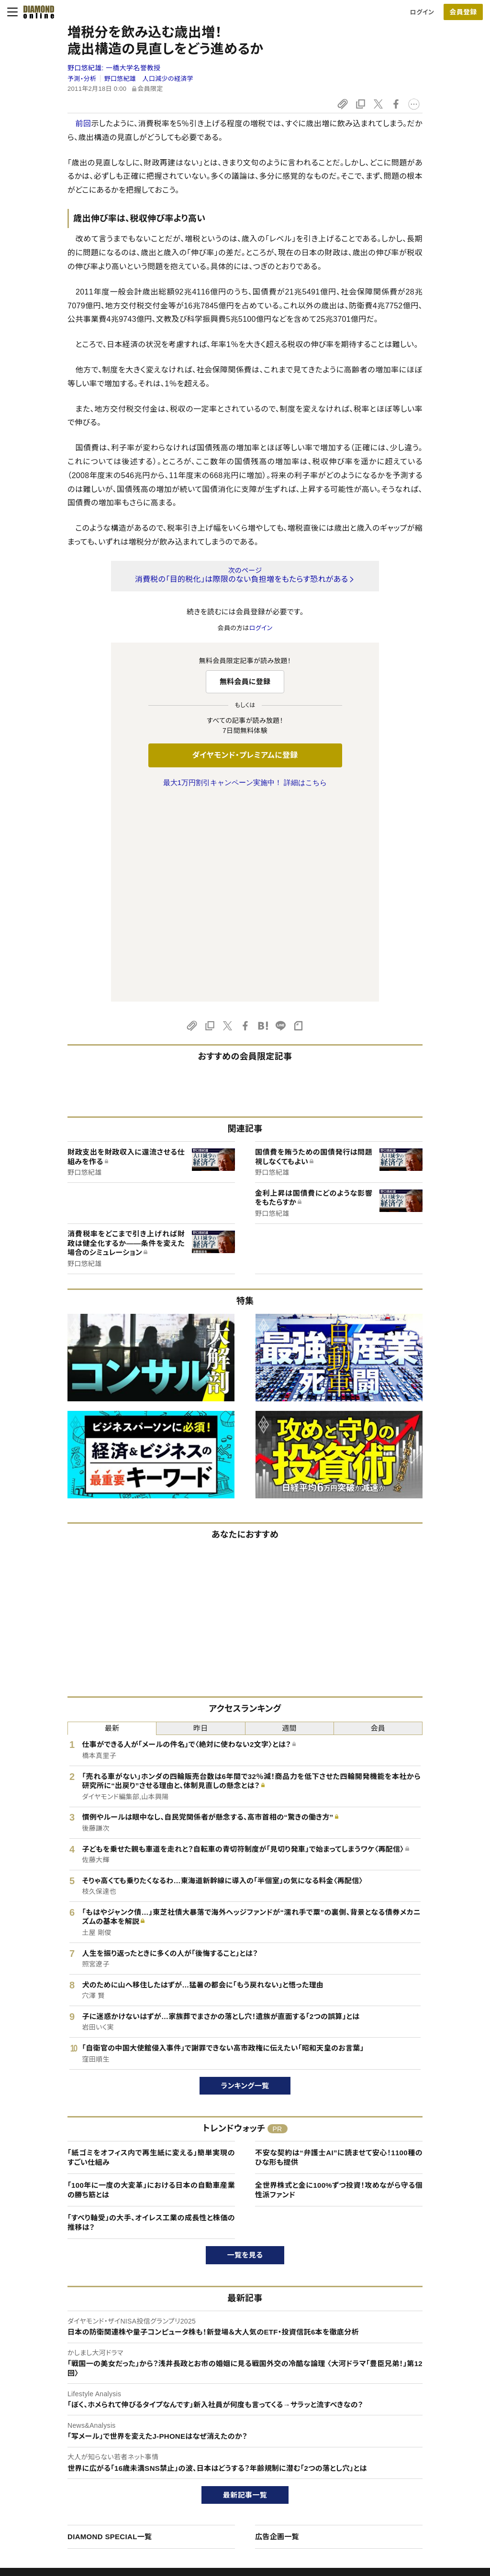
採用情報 (395, 2467)
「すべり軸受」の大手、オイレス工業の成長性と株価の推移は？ (151, 2021)
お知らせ (395, 2483)
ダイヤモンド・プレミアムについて (81, 2451)
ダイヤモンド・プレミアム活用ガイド (84, 2467)
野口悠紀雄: (114, 68)
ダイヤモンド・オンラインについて (85, 2416)
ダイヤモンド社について (418, 2416)
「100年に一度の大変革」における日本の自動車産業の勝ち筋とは (151, 1989)
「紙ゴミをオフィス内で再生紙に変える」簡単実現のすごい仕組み (151, 1956)
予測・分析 (81, 78)
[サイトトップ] (36, 12)
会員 (378, 1527)
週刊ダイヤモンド (228, 2451)
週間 (289, 1527)
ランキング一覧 (245, 1885)
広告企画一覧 (277, 2336)
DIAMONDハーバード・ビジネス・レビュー (262, 2467)
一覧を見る (245, 2054)
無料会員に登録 (245, 681)
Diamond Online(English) (241, 2434)
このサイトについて (62, 2434)
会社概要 (395, 2451)
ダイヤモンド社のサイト (240, 2416)
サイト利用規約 (57, 2483)
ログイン (422, 12)
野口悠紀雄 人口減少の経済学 (148, 78)
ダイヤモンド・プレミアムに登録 (245, 755)
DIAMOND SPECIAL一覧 (109, 2336)
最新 (112, 1527)
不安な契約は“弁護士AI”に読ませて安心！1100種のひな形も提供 (339, 1956)
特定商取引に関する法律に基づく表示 (88, 2499)
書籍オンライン (225, 2483)
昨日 (200, 1527)
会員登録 (463, 12)
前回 (83, 124)
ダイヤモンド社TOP (409, 2434)
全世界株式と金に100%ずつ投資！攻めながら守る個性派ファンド (339, 1989)
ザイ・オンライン (227, 2499)
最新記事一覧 (245, 2294)
